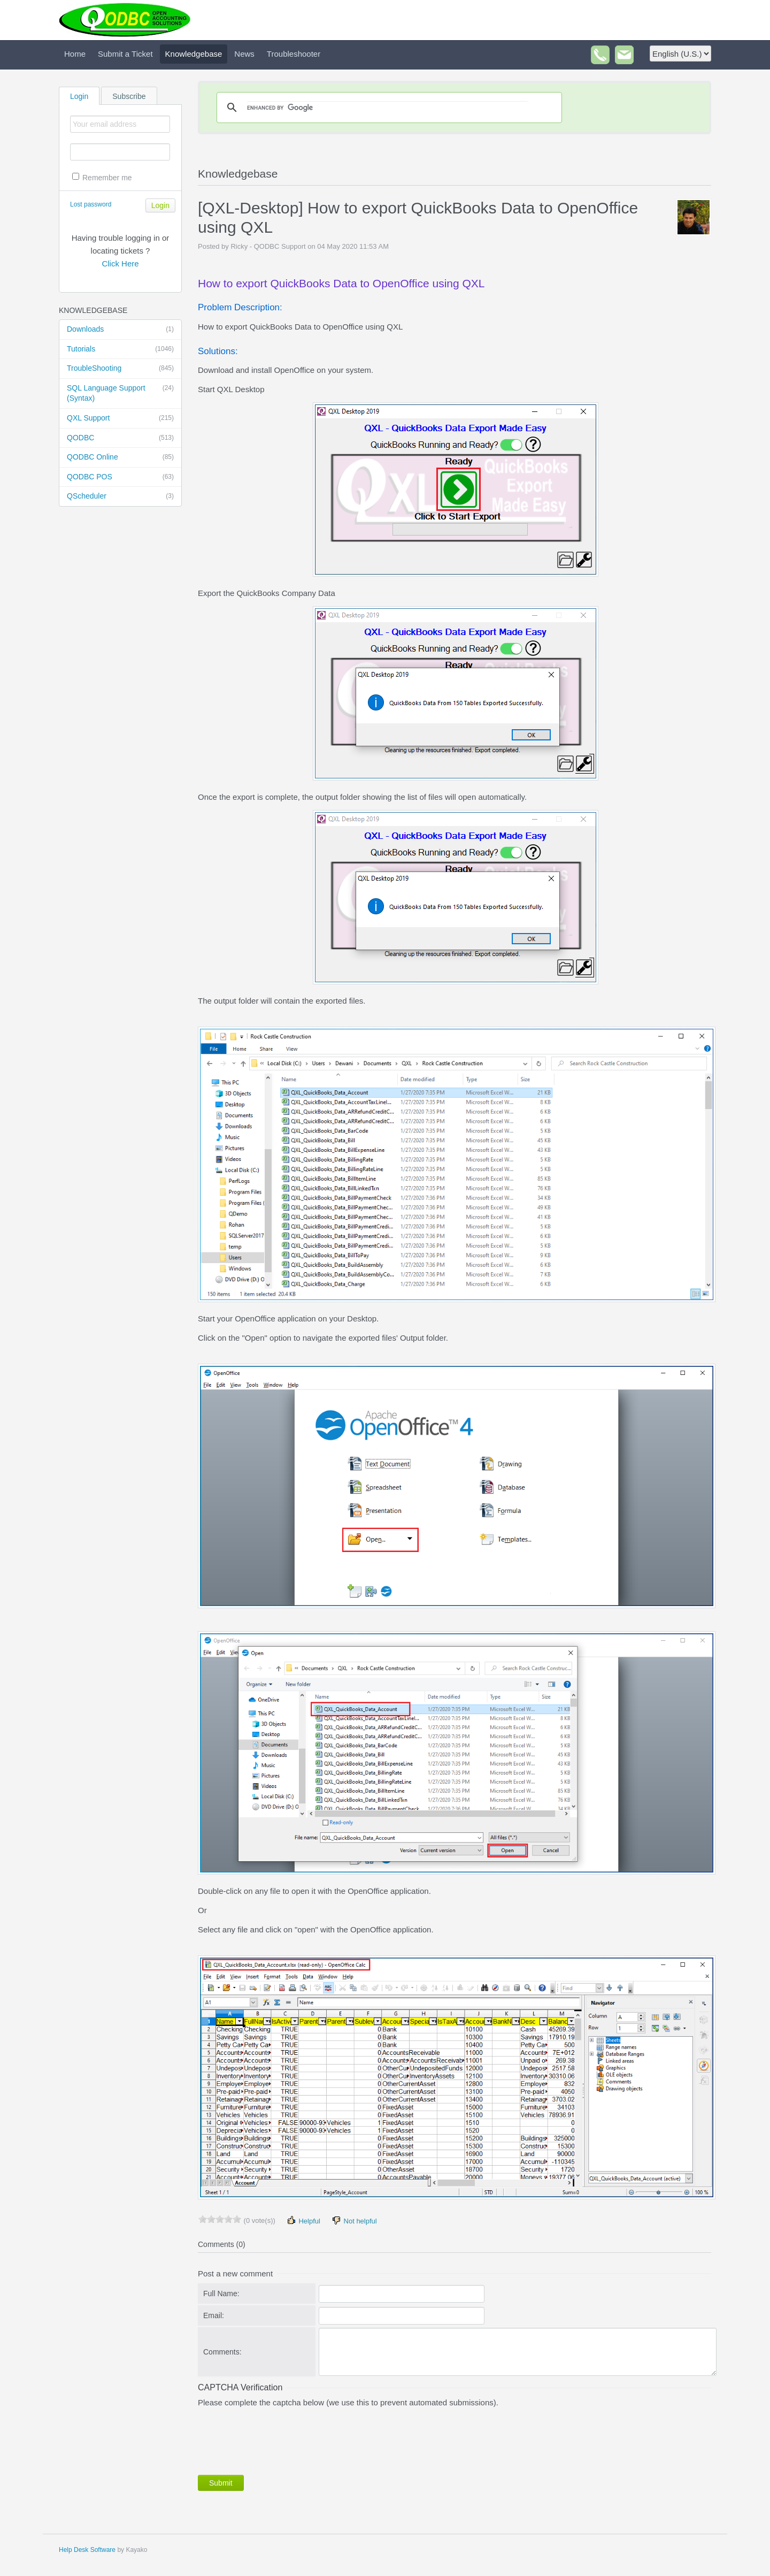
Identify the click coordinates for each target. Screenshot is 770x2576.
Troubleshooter (293, 53)
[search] (387, 107)
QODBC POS (120, 477)
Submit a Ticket (125, 53)
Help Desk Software (87, 2550)
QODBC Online (120, 457)
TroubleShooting (120, 368)
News (244, 53)
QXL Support (120, 418)
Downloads (120, 329)
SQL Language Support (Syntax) (120, 393)
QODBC (120, 438)
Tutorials (120, 349)
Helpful (303, 2220)
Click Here (120, 263)
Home (75, 53)
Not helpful (354, 2220)
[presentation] (279, 2439)
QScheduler (120, 496)
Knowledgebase (193, 53)
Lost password (90, 204)
